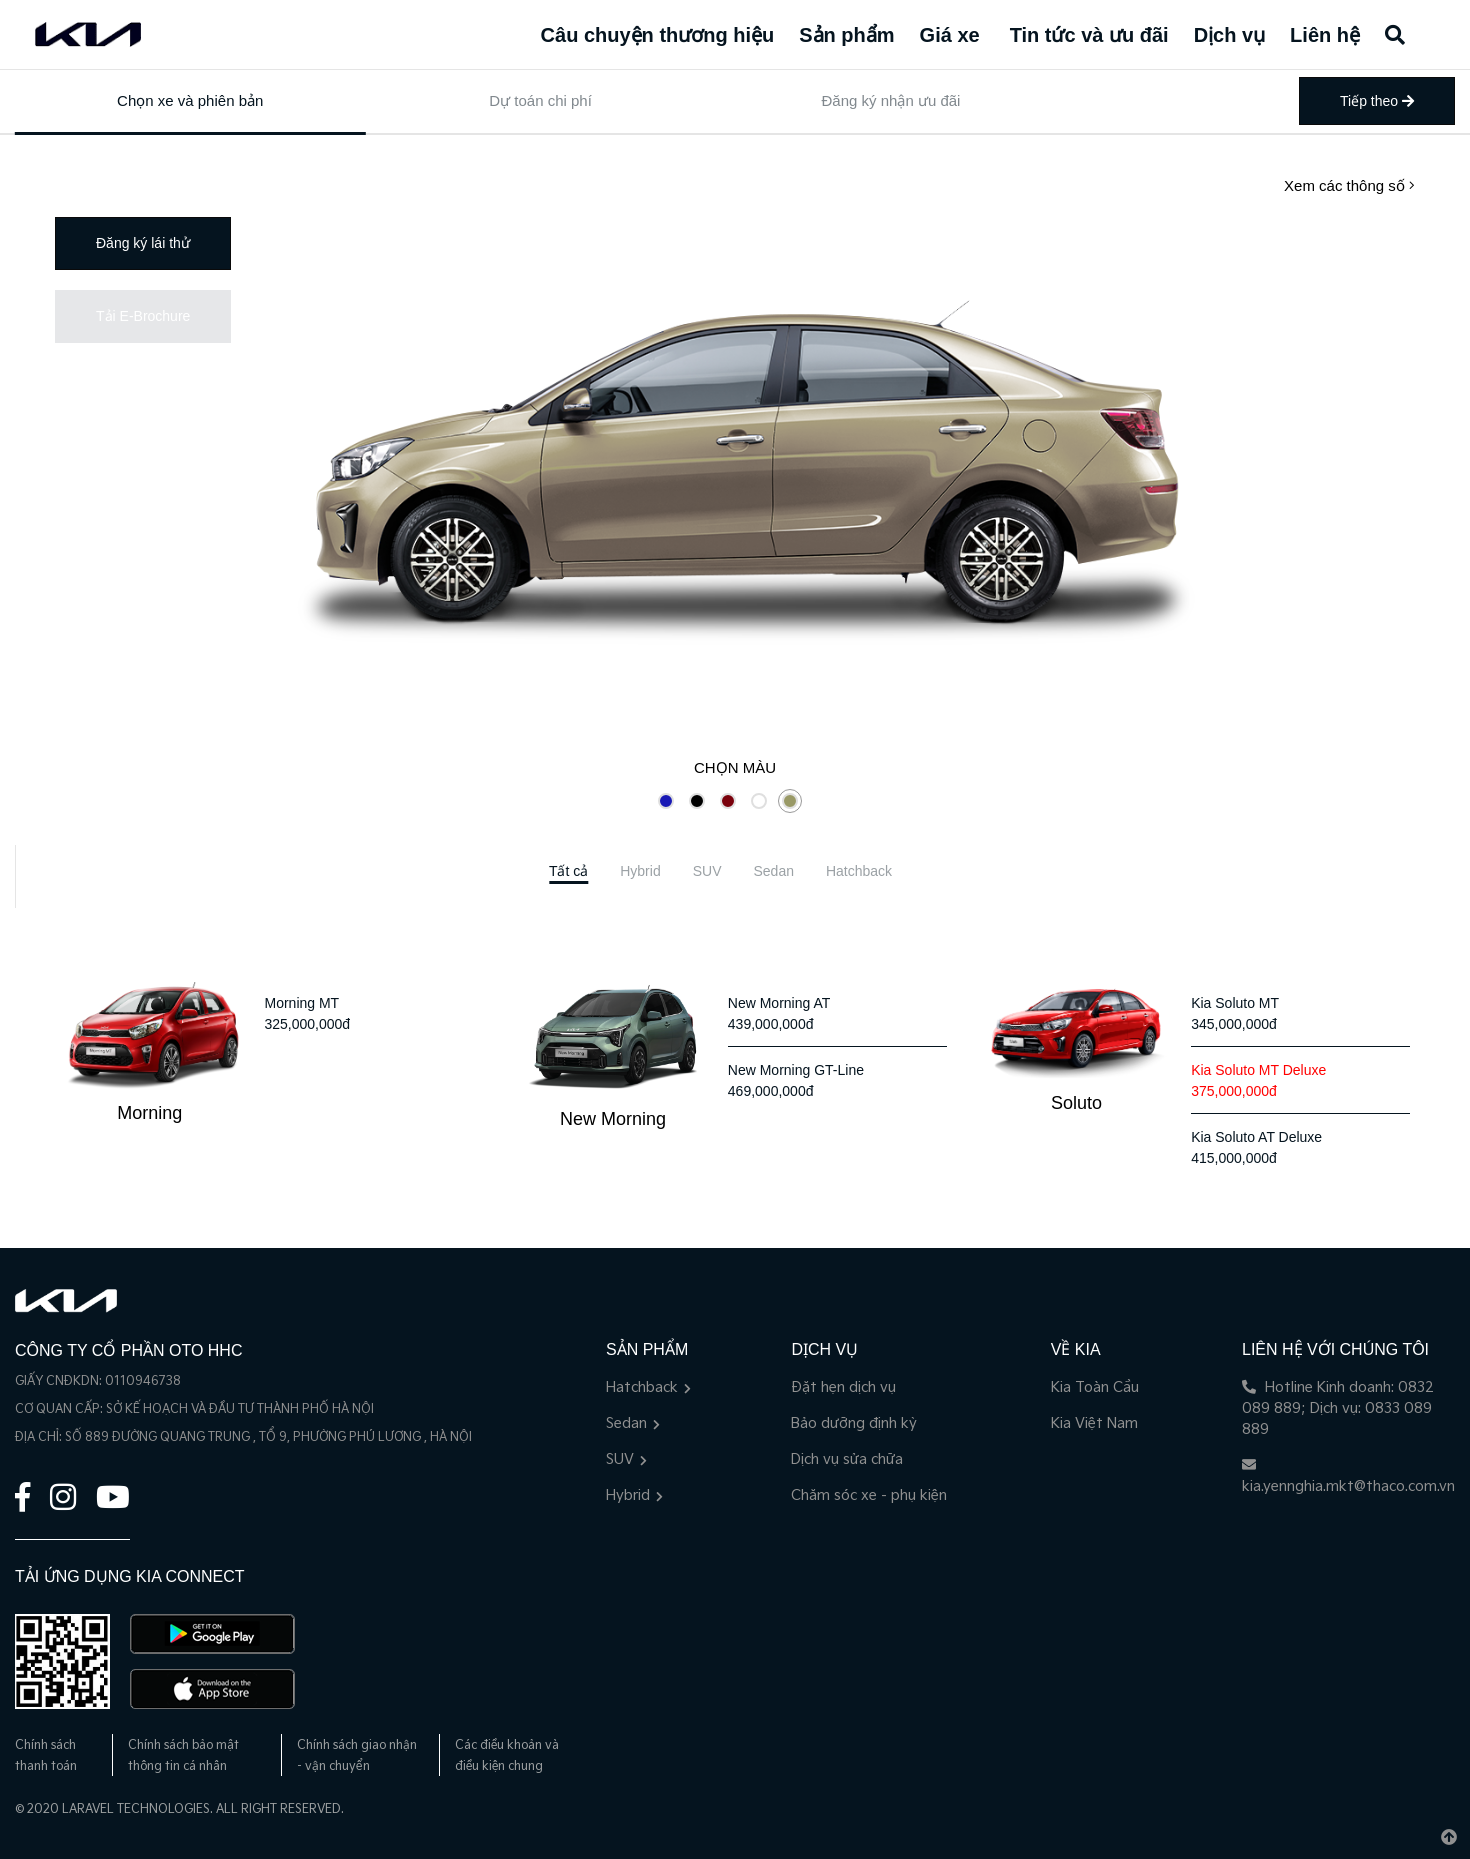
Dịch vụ (1229, 35)
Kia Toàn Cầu (1095, 1387)
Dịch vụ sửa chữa (847, 1459)
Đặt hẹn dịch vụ (843, 1387)
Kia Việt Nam (1094, 1423)
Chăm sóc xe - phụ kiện (869, 1495)
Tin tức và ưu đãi (1089, 35)
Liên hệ (1325, 35)
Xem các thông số (1349, 185)
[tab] (568, 871)
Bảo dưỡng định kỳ (854, 1423)
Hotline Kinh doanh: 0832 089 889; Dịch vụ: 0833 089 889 (1338, 1408)
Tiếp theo (1377, 101)
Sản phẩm (846, 35)
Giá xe (950, 35)
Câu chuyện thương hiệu (658, 35)
